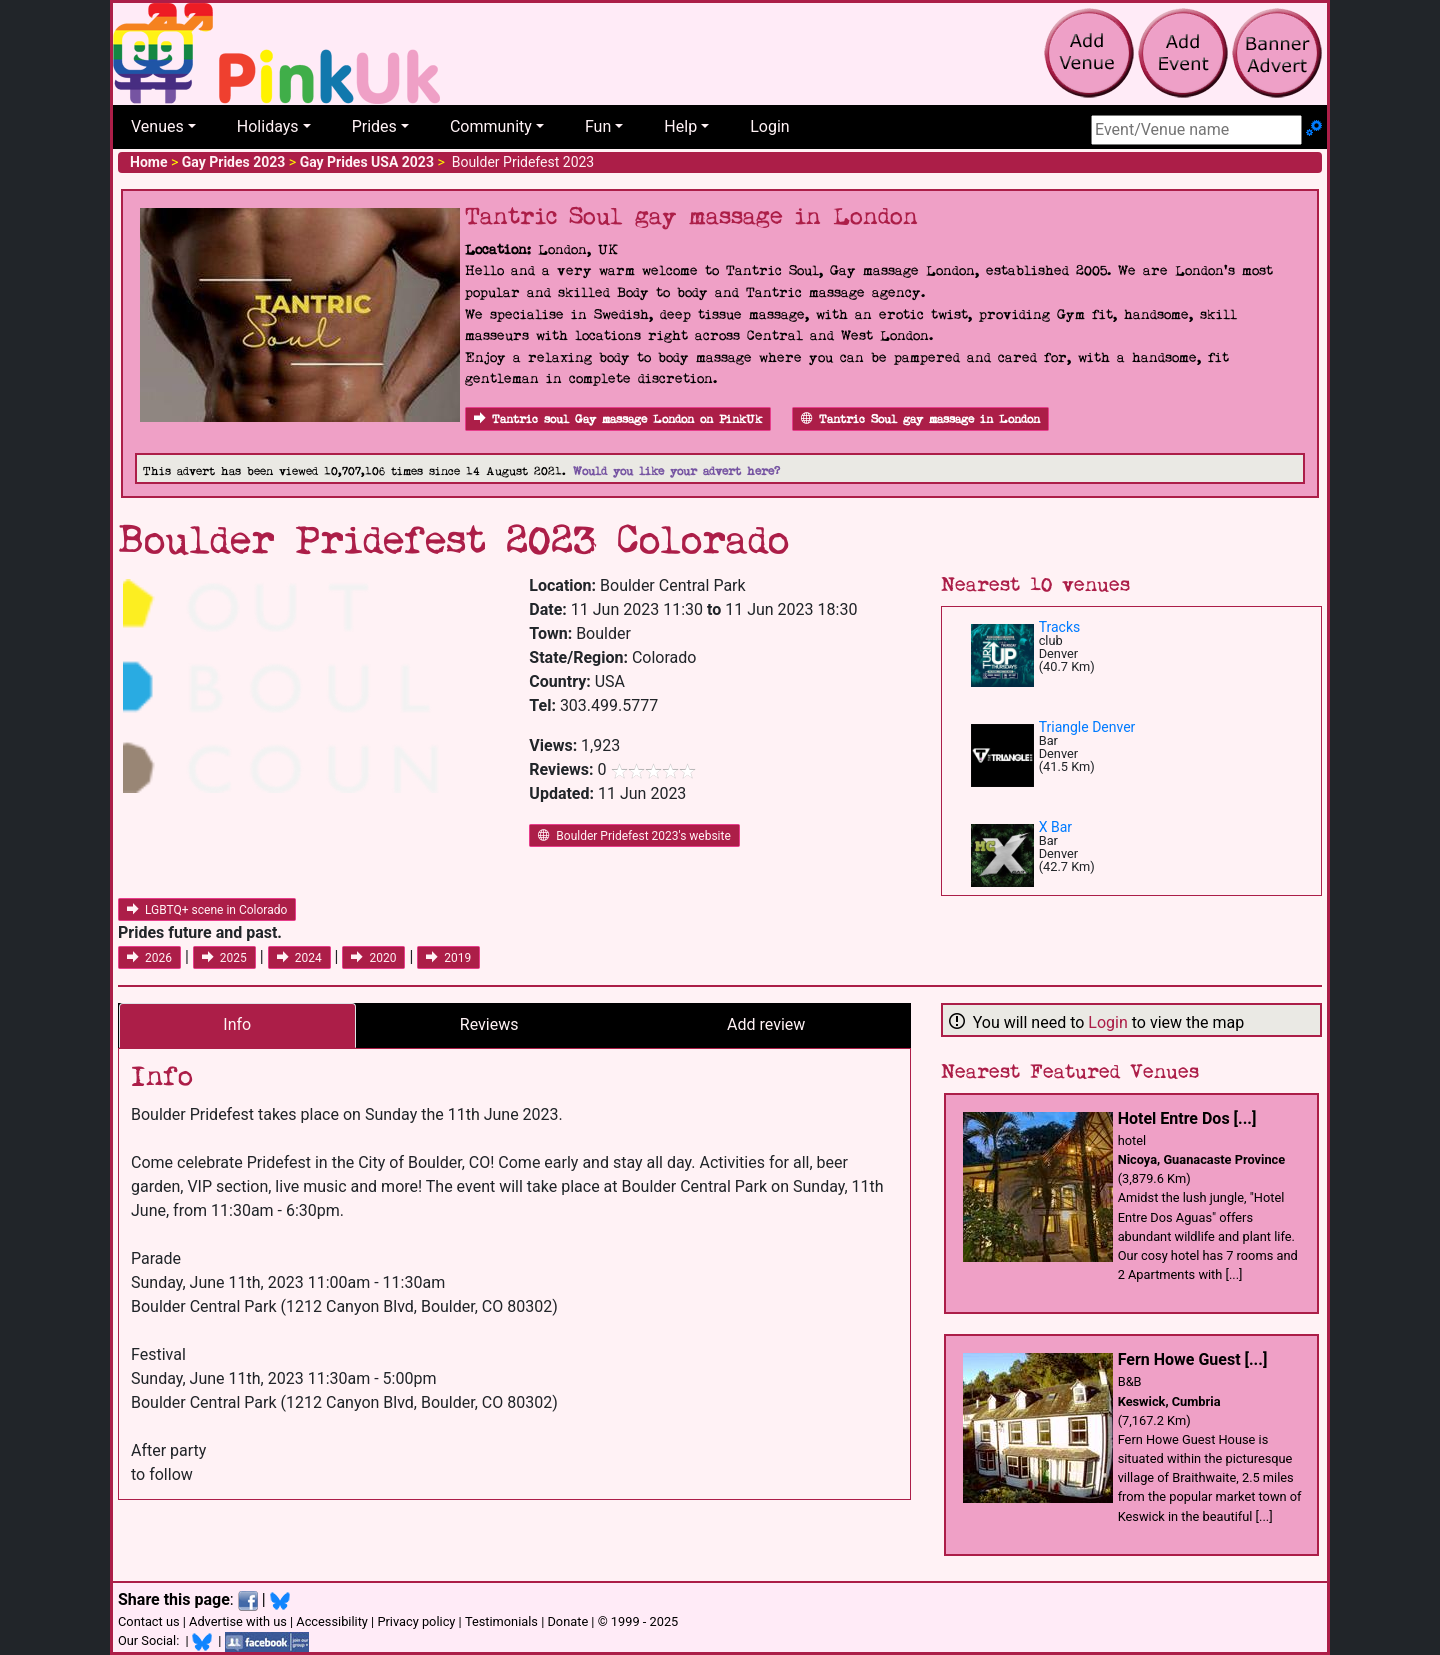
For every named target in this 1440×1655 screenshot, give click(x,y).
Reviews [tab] (489, 1024)
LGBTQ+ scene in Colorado (207, 910)
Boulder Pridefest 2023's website (634, 836)
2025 (224, 958)
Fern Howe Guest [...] (1193, 1359)
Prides (374, 126)
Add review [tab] (766, 1024)
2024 (299, 958)
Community (491, 126)
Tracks (1060, 627)
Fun (598, 126)
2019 (448, 958)
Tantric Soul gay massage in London (920, 419)
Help (680, 126)
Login (769, 126)
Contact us (149, 1621)
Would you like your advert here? (676, 471)
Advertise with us (238, 1621)
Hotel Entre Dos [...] (1187, 1118)
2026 (149, 958)
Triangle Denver (1087, 727)
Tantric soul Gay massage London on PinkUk (618, 419)
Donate (567, 1621)
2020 (373, 958)
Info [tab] (237, 1024)
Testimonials (501, 1621)
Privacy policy (416, 1621)
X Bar (1055, 827)
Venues (157, 126)
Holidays (268, 126)
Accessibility (332, 1621)
